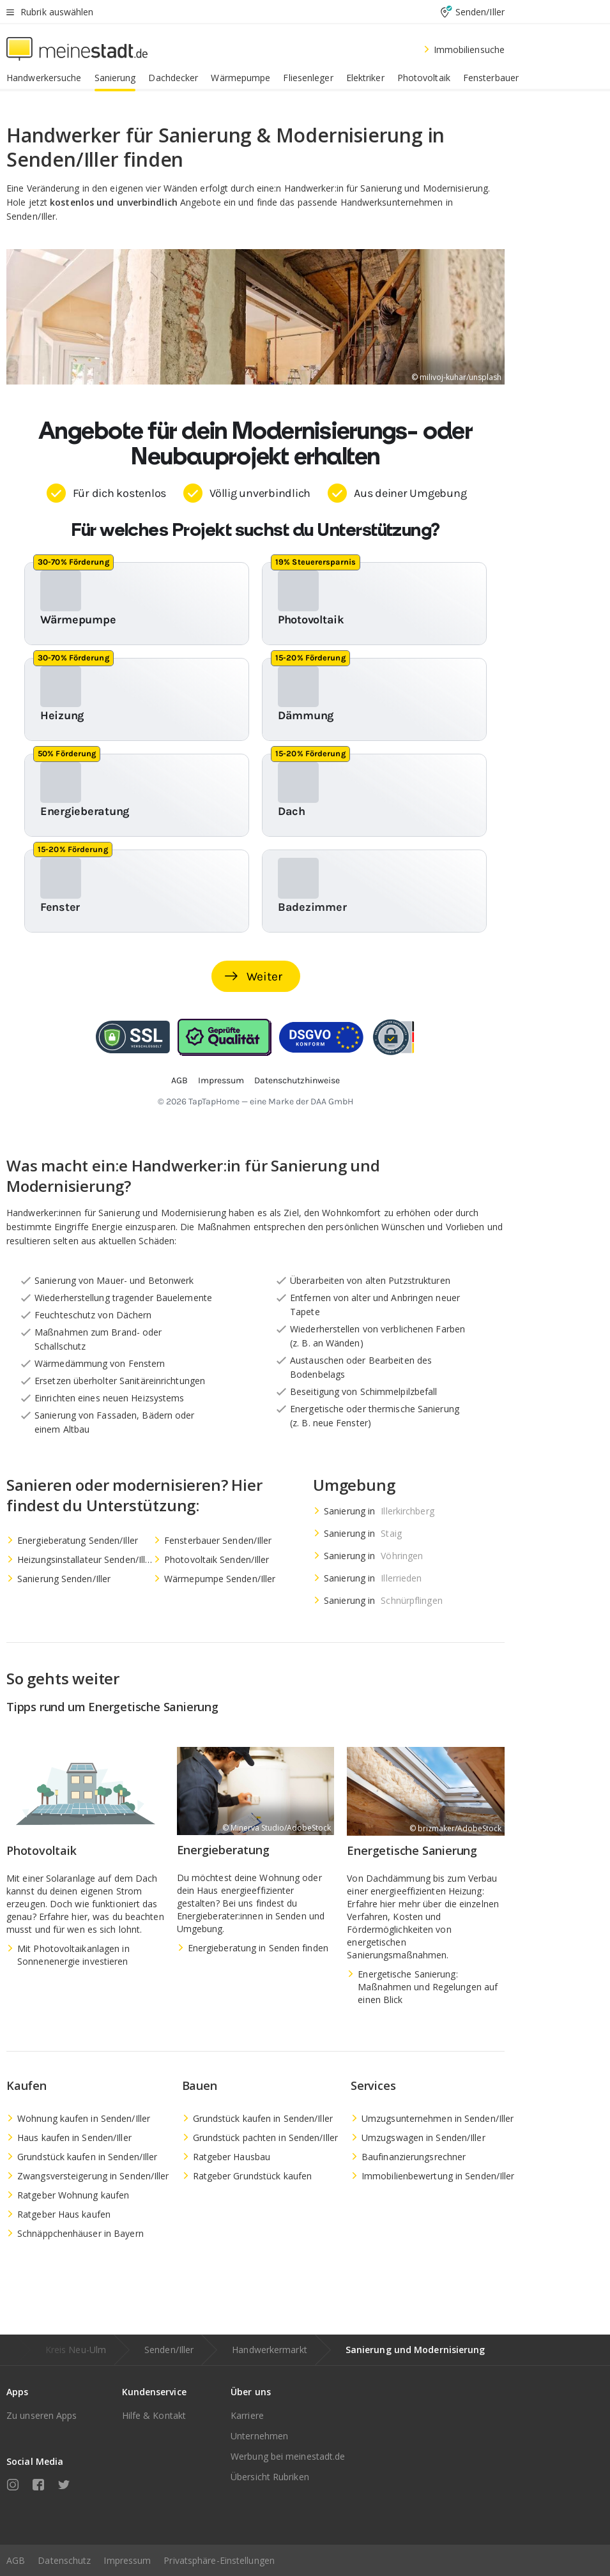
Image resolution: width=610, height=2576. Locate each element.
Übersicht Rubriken (270, 2477)
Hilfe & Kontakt (154, 2415)
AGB (15, 2560)
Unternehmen (259, 2436)
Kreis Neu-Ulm (75, 2350)
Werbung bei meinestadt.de (288, 2456)
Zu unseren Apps (41, 2415)
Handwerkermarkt (269, 2350)
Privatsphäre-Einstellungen (219, 2560)
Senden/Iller (169, 2350)
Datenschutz (64, 2560)
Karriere (247, 2415)
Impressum (127, 2560)
